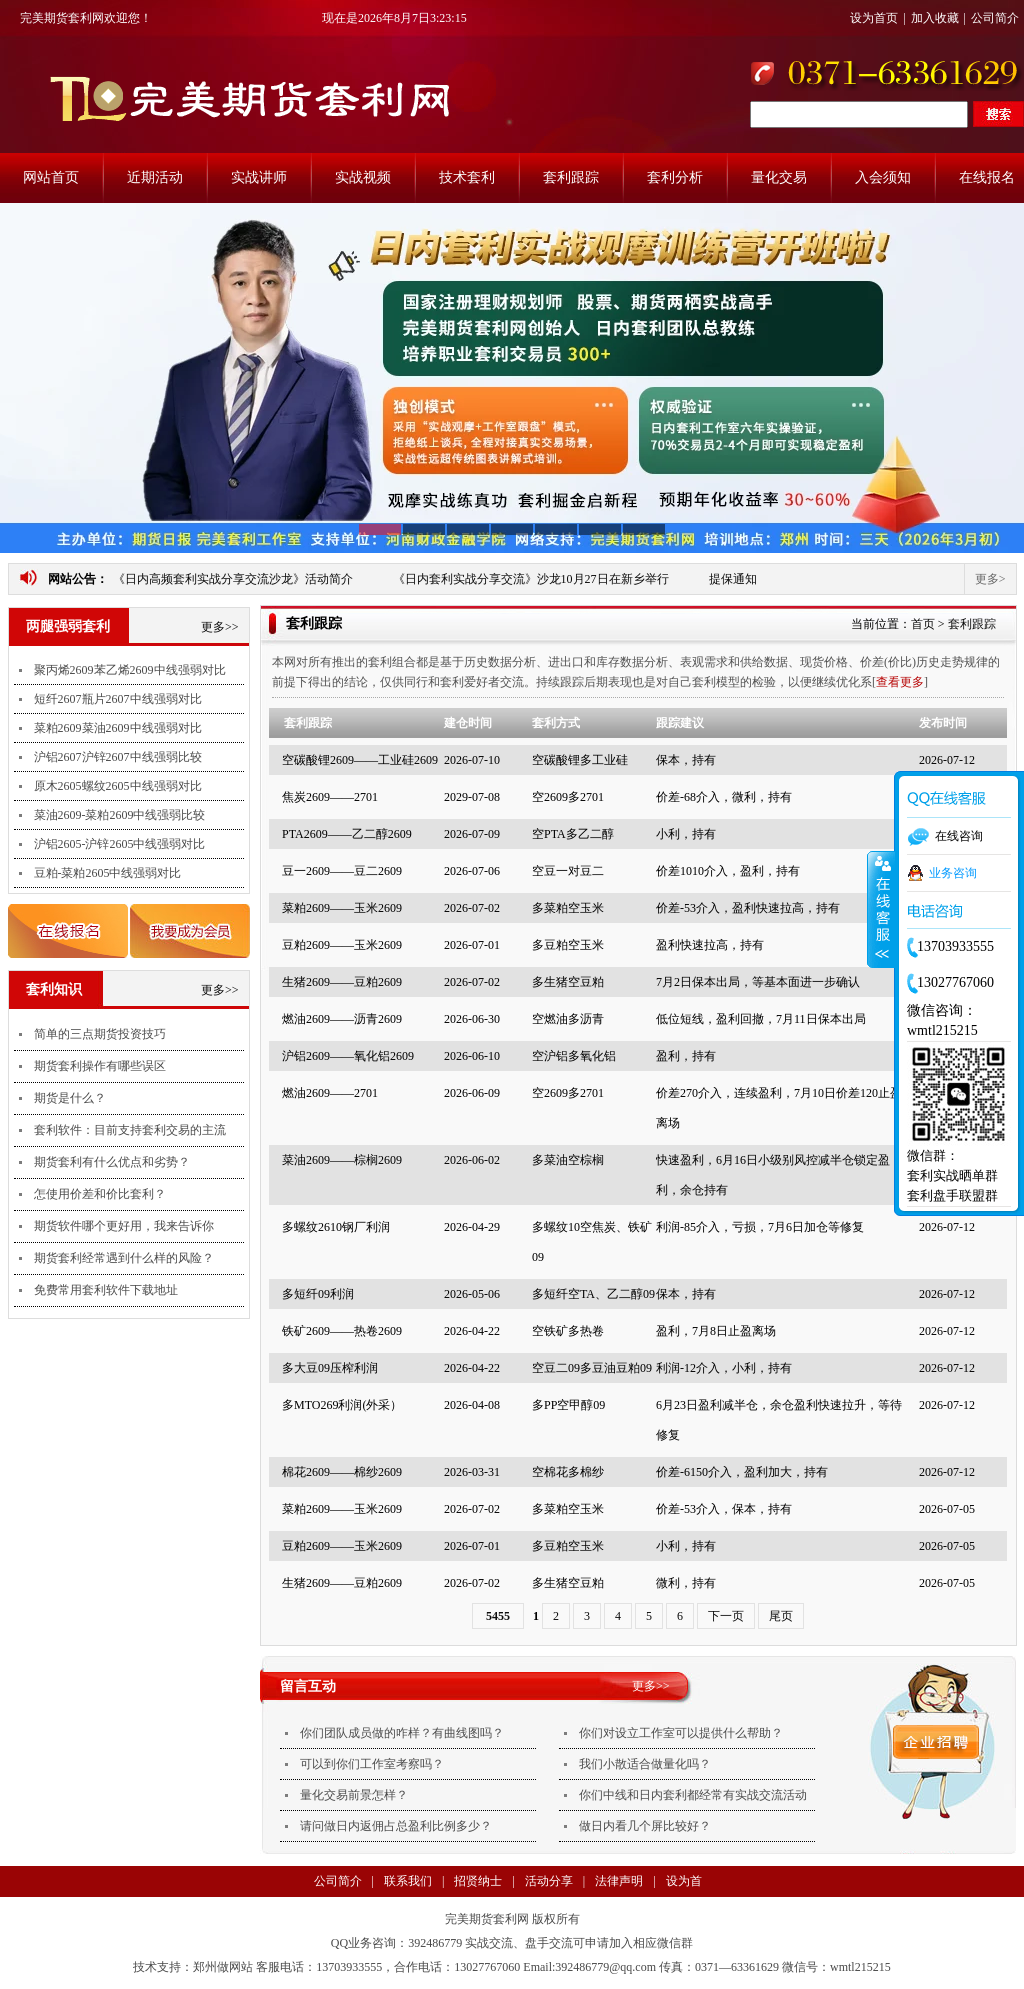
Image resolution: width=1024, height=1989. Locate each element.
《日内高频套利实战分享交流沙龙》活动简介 (233, 579)
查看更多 (900, 682)
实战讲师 (259, 177)
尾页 (781, 1616)
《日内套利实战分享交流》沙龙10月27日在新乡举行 (531, 579)
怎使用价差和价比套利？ (100, 1194)
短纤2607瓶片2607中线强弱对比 (118, 699)
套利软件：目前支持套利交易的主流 (130, 1130)
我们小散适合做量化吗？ (645, 1764)
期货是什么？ (70, 1098)
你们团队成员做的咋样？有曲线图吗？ (402, 1733)
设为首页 (874, 18)
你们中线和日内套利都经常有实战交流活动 (693, 1795)
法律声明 (619, 1881)
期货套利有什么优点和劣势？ (112, 1162)
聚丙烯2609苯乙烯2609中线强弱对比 (130, 670)
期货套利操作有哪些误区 (100, 1066)
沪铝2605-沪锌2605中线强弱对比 (120, 844)
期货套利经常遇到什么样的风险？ (124, 1258)
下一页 (726, 1616)
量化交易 (779, 177)
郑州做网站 (223, 1967)
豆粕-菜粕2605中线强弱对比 (108, 873)
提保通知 (733, 579)
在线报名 (987, 177)
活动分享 (549, 1881)
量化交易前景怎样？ (354, 1795)
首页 (923, 624)
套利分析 (675, 177)
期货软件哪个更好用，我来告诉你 (124, 1226)
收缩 (881, 910)
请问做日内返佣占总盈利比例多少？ (396, 1826)
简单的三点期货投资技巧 (100, 1034)
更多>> (220, 627)
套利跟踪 (571, 177)
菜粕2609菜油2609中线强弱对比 (118, 728)
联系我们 (408, 1881)
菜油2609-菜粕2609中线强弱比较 (120, 815)
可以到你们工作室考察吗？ (372, 1764)
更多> (990, 579)
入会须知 (883, 177)
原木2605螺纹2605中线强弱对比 (118, 786)
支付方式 (365, 1912)
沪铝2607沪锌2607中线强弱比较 (118, 757)
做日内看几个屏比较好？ (645, 1826)
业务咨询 (953, 873)
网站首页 (51, 177)
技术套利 (467, 177)
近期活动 (155, 177)
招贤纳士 (478, 1881)
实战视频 (363, 177)
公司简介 (995, 18)
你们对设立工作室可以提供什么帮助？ (681, 1733)
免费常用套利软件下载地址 (106, 1290)
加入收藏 (935, 18)
